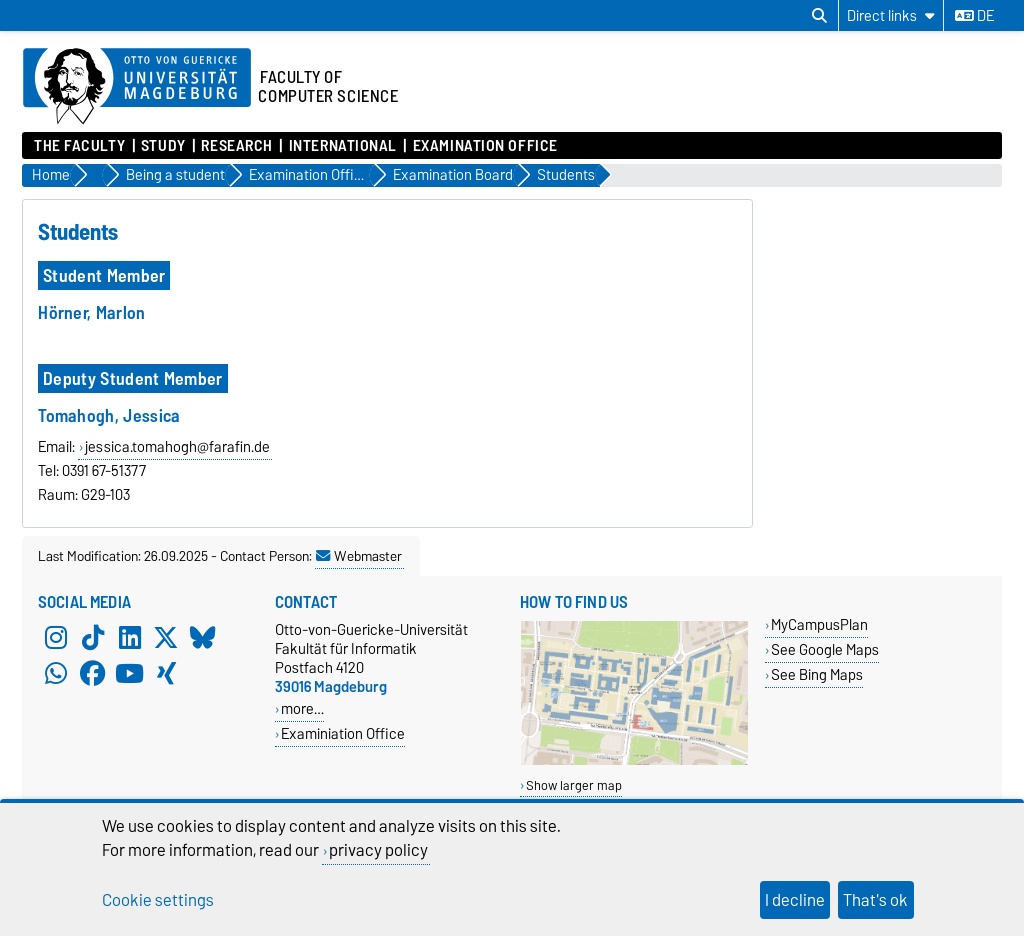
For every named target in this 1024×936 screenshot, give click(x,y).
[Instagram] (56, 638)
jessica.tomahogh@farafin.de (177, 447)
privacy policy (378, 850)
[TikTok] (93, 638)
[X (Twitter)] (166, 638)
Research (236, 146)
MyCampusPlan (819, 624)
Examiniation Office (343, 733)
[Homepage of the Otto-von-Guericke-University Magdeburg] (137, 87)
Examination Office (485, 146)
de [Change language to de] (974, 16)
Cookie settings (158, 900)
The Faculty (79, 146)
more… (302, 708)
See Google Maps (825, 649)
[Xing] (166, 674)
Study (163, 146)
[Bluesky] (203, 638)
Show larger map (574, 785)
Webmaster (359, 556)
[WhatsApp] (56, 674)
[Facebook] (93, 674)
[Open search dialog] (819, 16)
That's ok (875, 900)
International (343, 146)
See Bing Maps (817, 674)
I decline (795, 900)
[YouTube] (130, 674)
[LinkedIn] (130, 638)
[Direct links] (891, 15)
